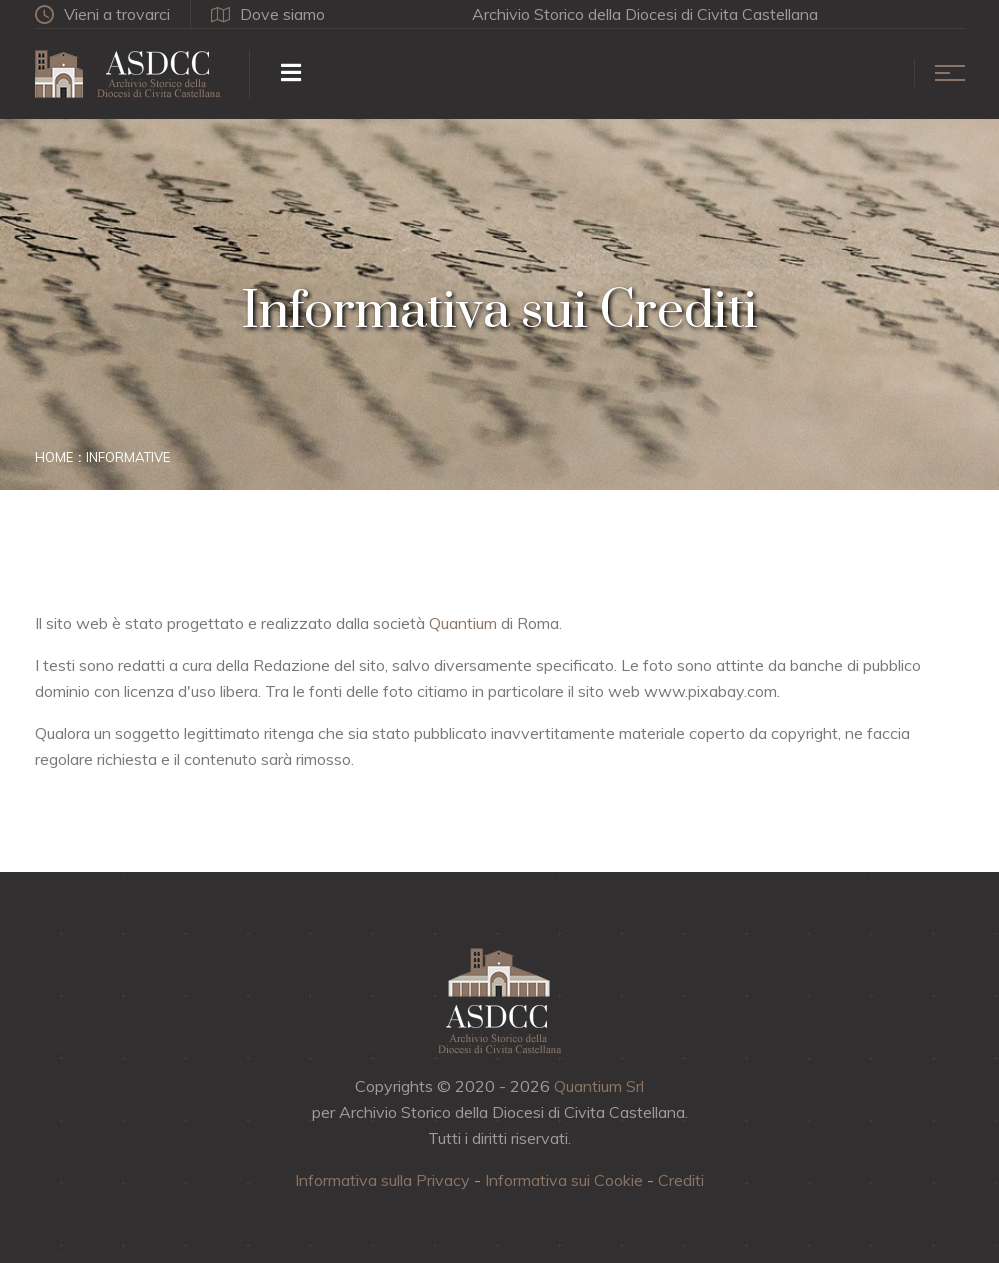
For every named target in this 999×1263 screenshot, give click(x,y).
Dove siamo (268, 14)
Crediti (681, 1180)
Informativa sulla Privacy (382, 1180)
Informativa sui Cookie (564, 1180)
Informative (128, 457)
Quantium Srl (599, 1086)
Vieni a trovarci (102, 14)
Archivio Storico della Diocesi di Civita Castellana (645, 14)
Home (54, 457)
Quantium (463, 623)
